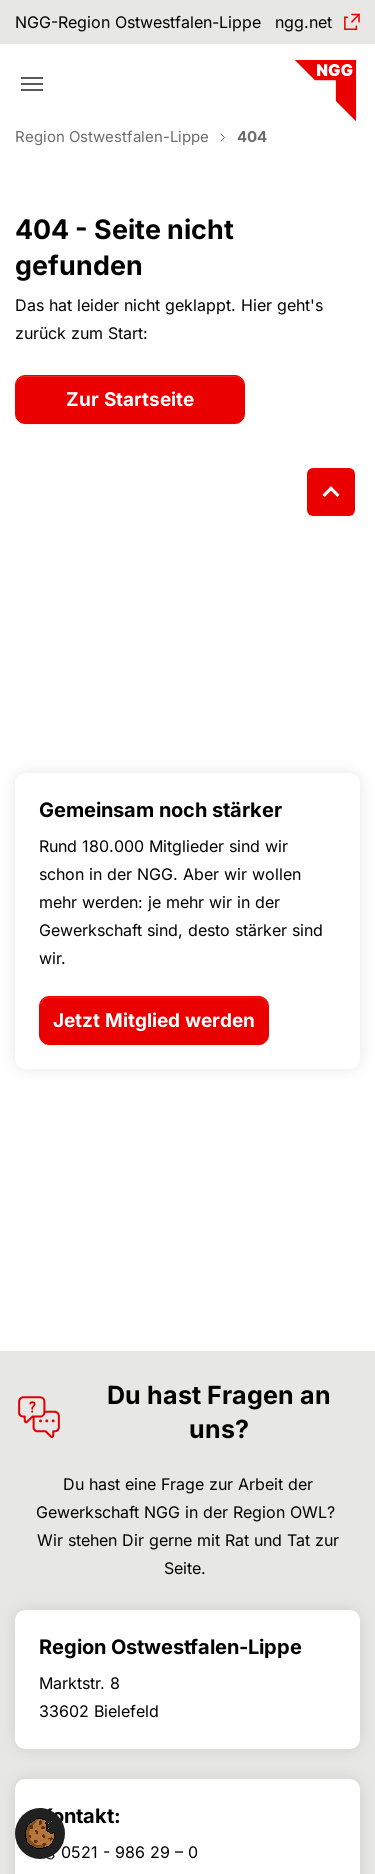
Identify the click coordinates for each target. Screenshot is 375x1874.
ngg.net (303, 22)
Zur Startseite (130, 399)
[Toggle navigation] (32, 84)
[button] (40, 1832)
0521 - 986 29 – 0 (129, 1852)
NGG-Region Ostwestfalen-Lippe (138, 22)
